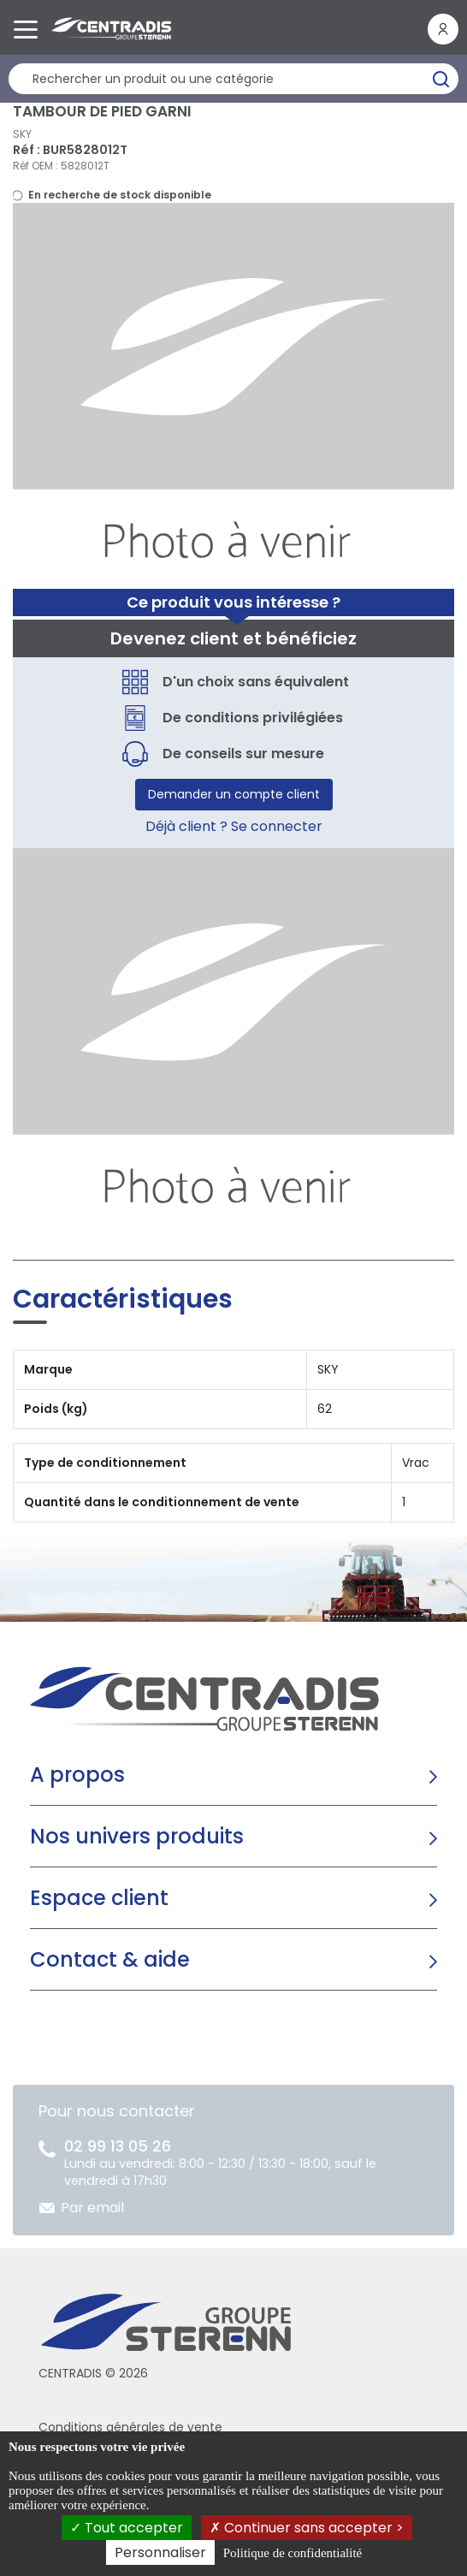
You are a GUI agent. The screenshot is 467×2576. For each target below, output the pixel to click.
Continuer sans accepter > (307, 2527)
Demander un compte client (234, 794)
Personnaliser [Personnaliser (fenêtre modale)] (160, 2552)
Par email (92, 2207)
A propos (77, 1774)
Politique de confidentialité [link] (292, 2553)
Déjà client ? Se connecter (233, 826)
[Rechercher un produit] (233, 78)
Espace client (99, 1898)
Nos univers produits (137, 1836)
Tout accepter (126, 2527)
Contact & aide (110, 1959)
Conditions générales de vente (130, 2427)
